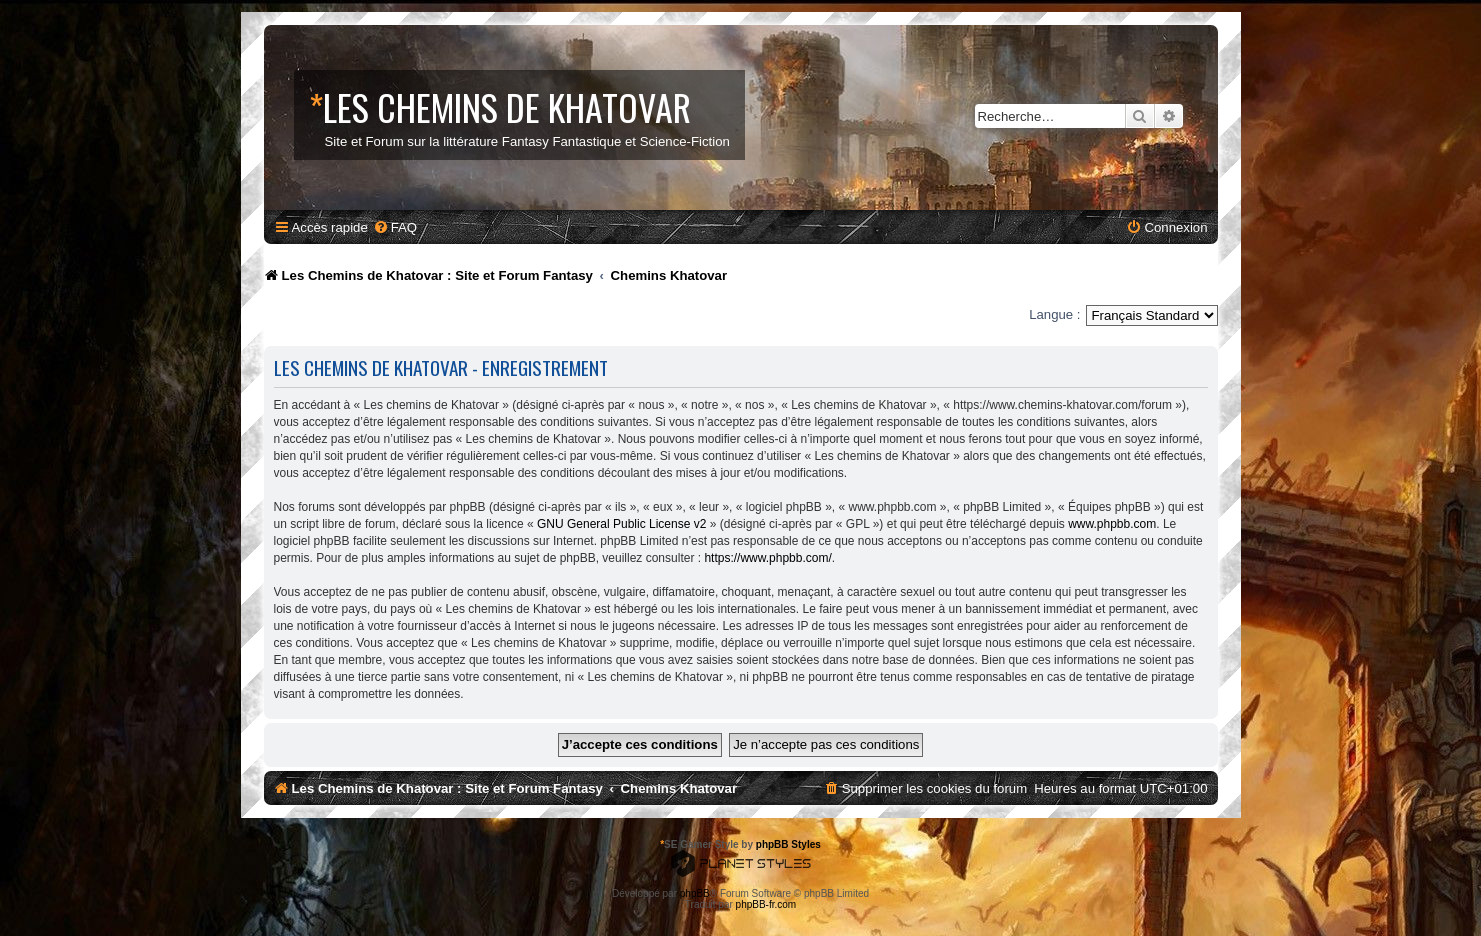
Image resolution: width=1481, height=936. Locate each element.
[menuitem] (395, 227)
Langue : (1054, 314)
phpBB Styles (788, 844)
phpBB (695, 893)
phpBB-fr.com (766, 904)
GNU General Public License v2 (621, 524)
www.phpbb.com (1112, 524)
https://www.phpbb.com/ (767, 558)
